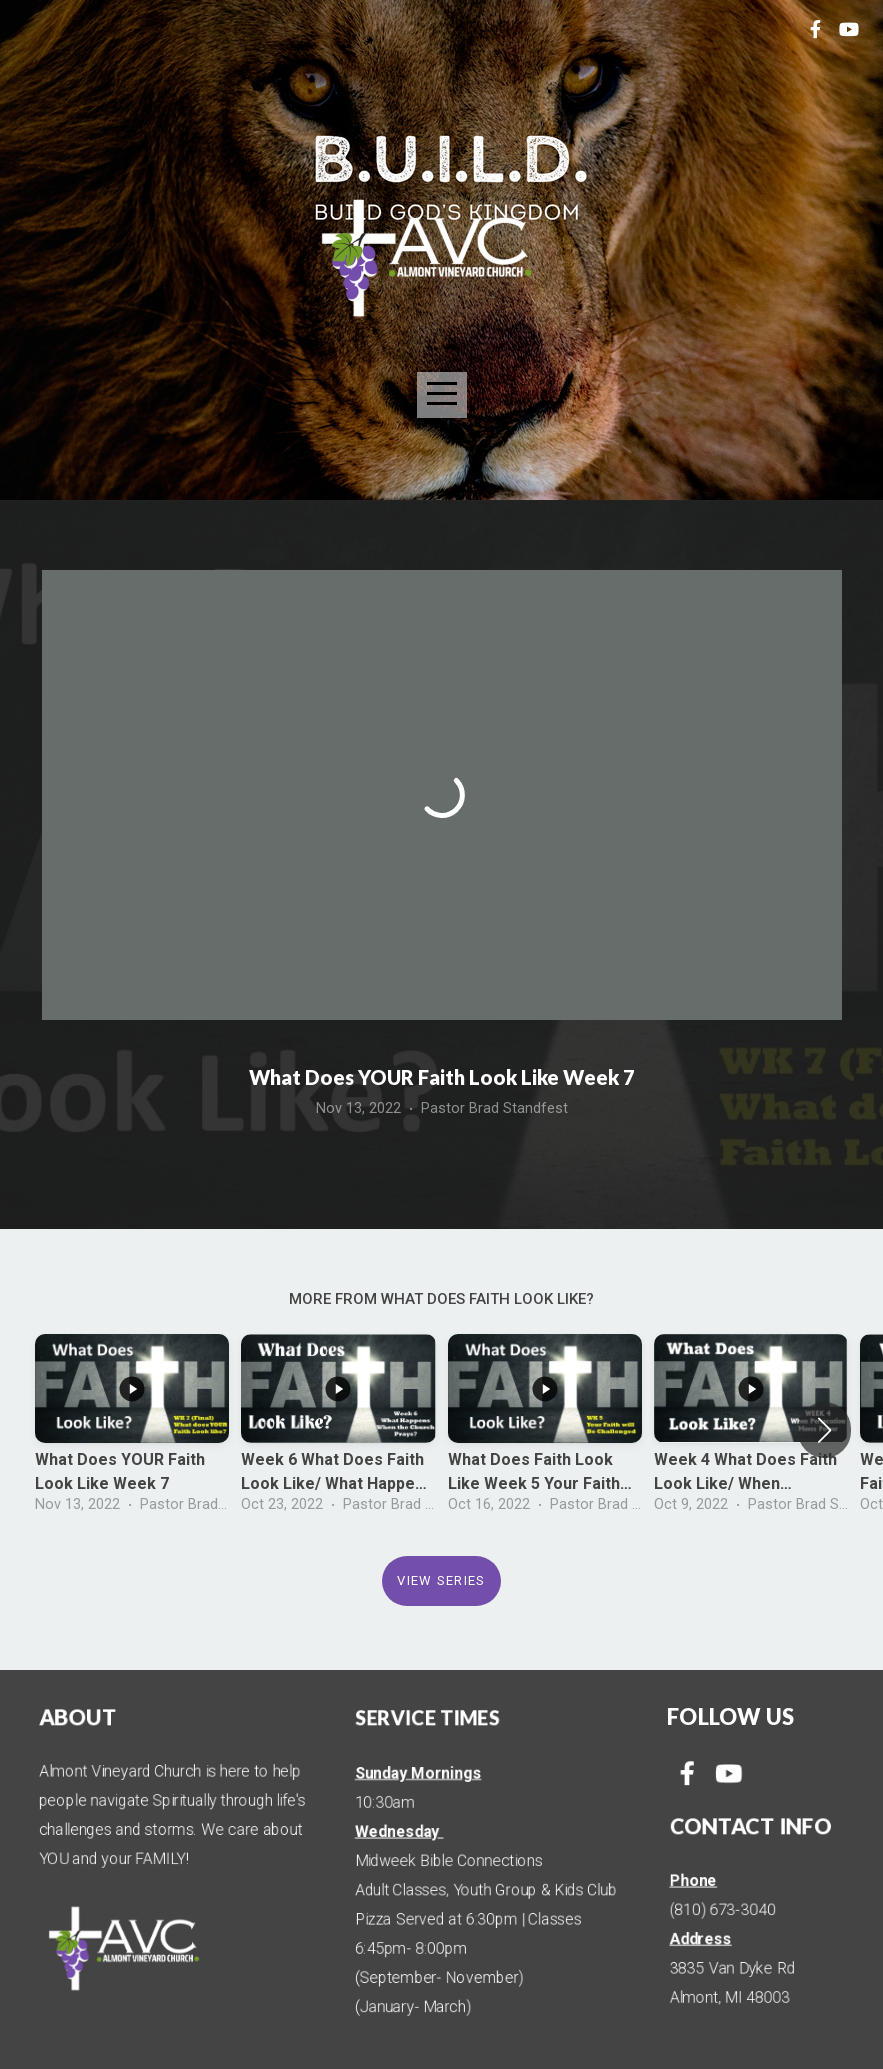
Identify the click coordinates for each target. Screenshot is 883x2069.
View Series (441, 1580)
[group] (132, 1430)
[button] (824, 1430)
